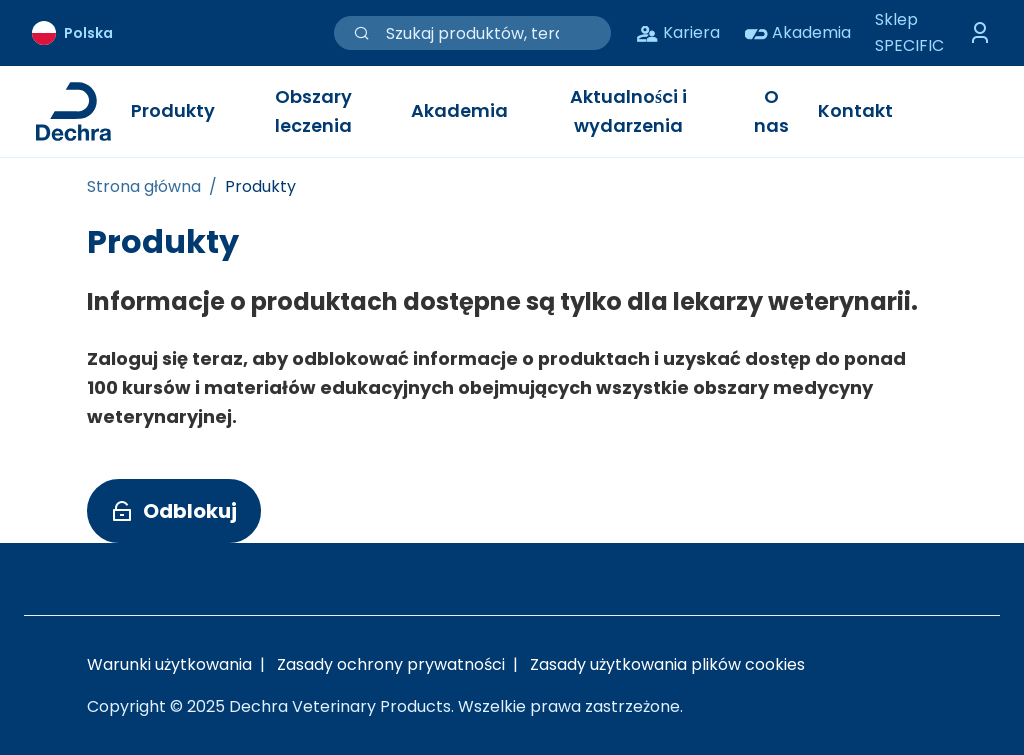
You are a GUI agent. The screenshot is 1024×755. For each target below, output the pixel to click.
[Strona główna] (144, 187)
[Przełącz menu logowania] (980, 33)
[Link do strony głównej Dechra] (73, 111)
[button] (174, 511)
